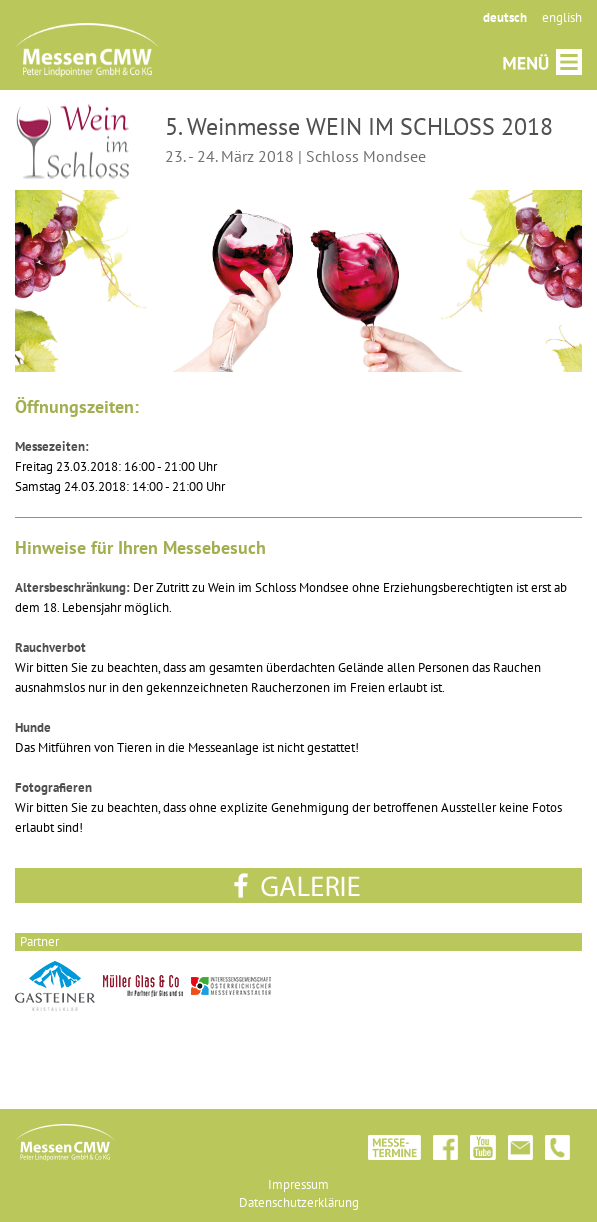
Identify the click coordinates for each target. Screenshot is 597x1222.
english (562, 17)
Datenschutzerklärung (299, 1202)
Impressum (298, 1184)
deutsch (505, 17)
